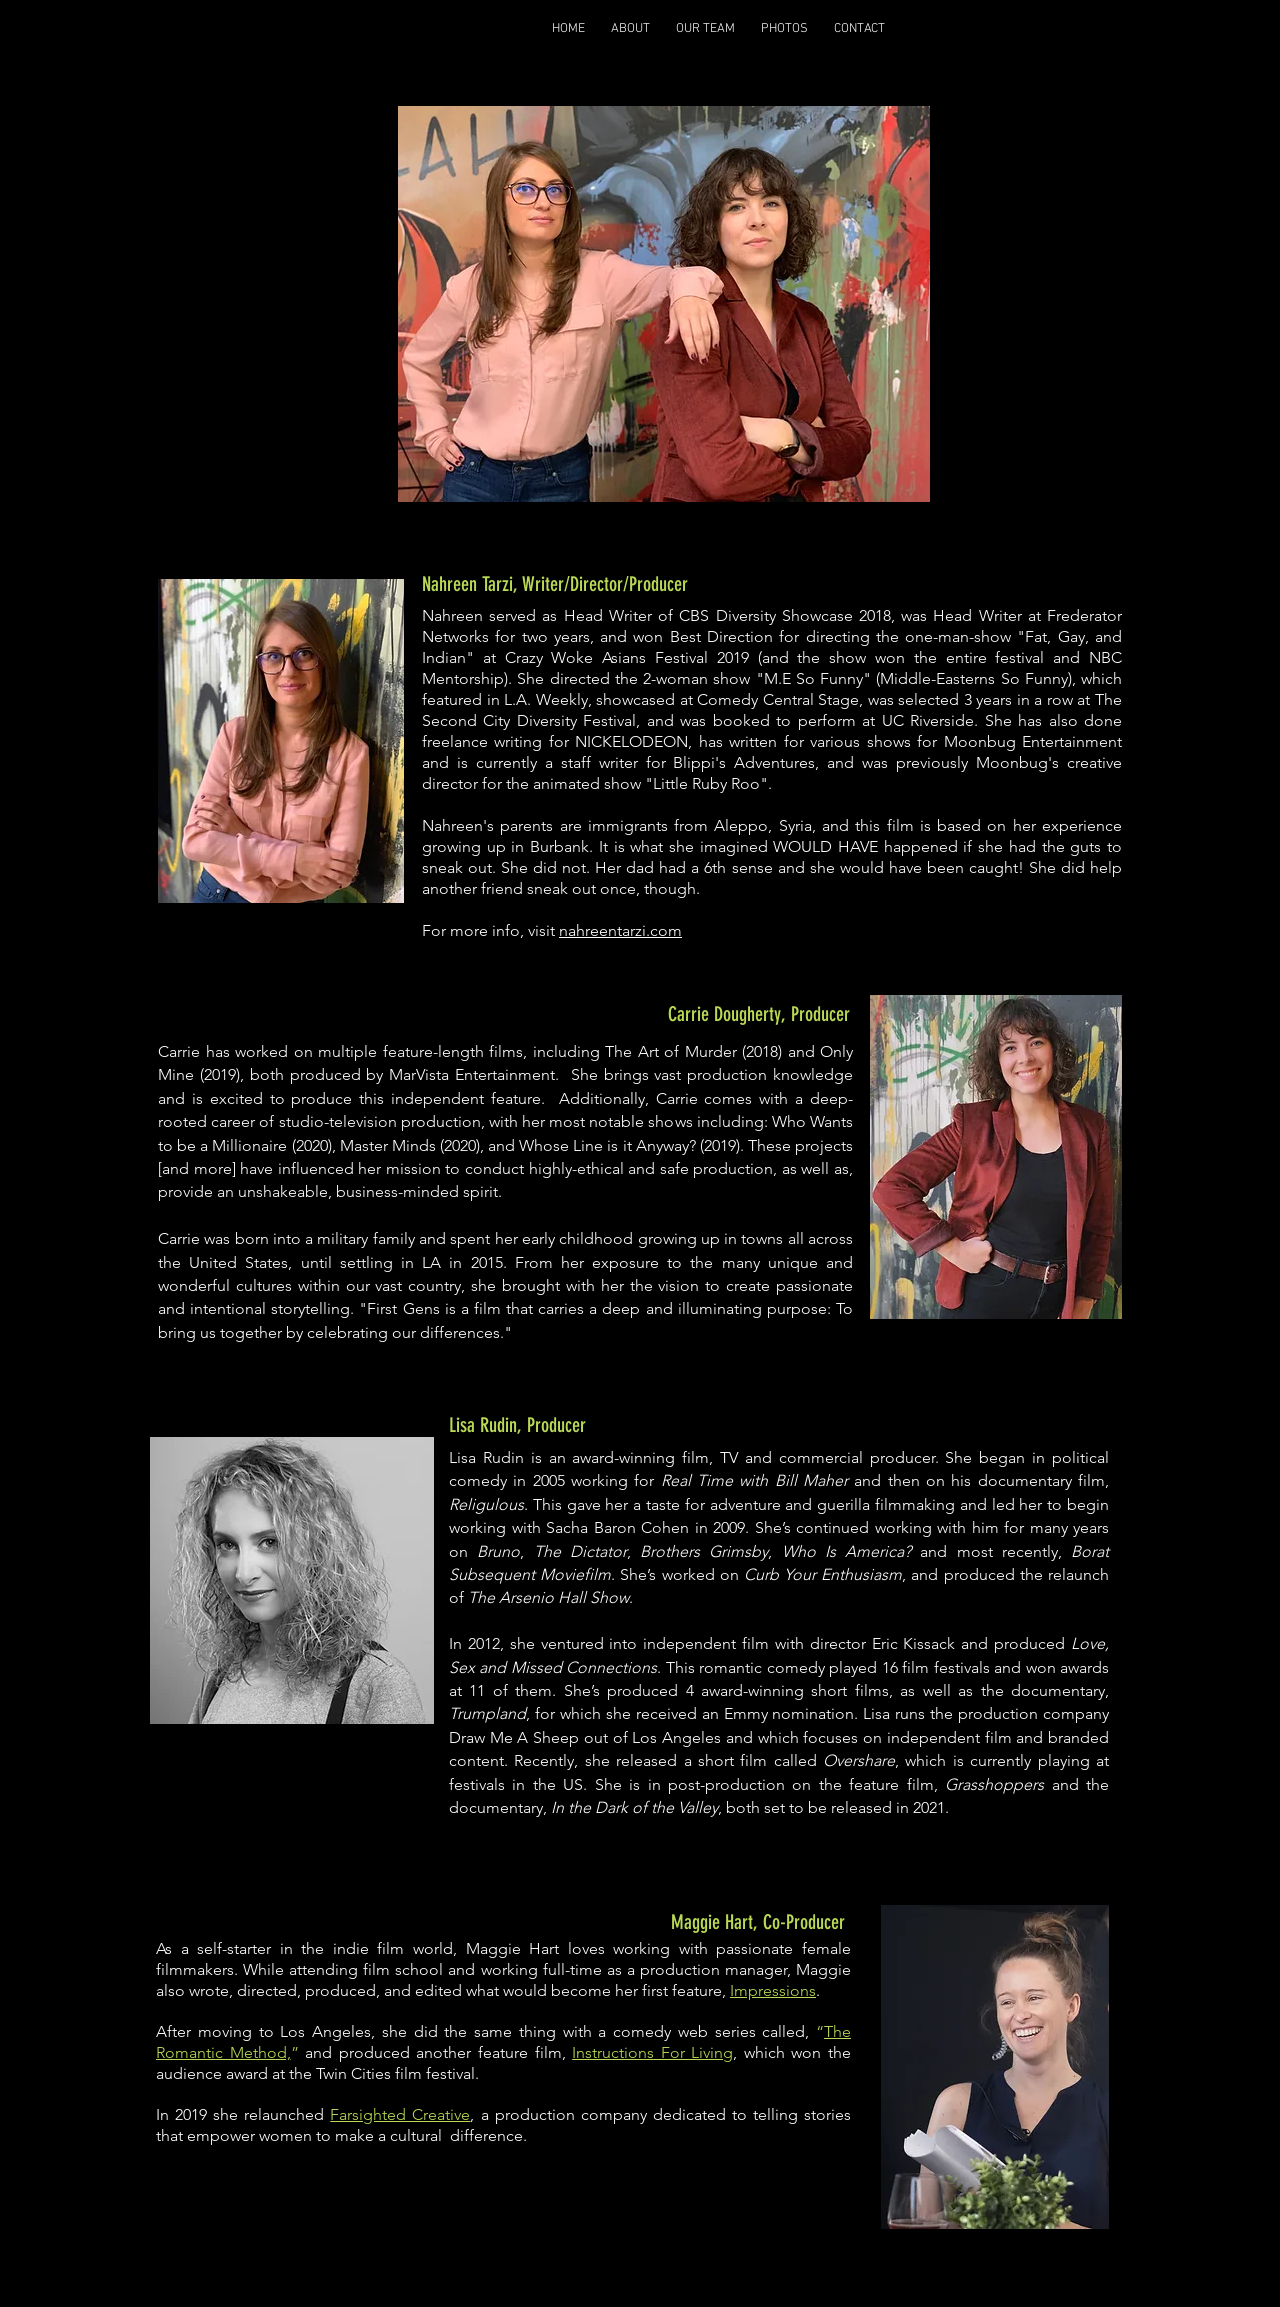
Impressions (773, 1990)
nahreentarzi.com (620, 930)
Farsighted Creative (400, 2114)
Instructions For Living (652, 2052)
